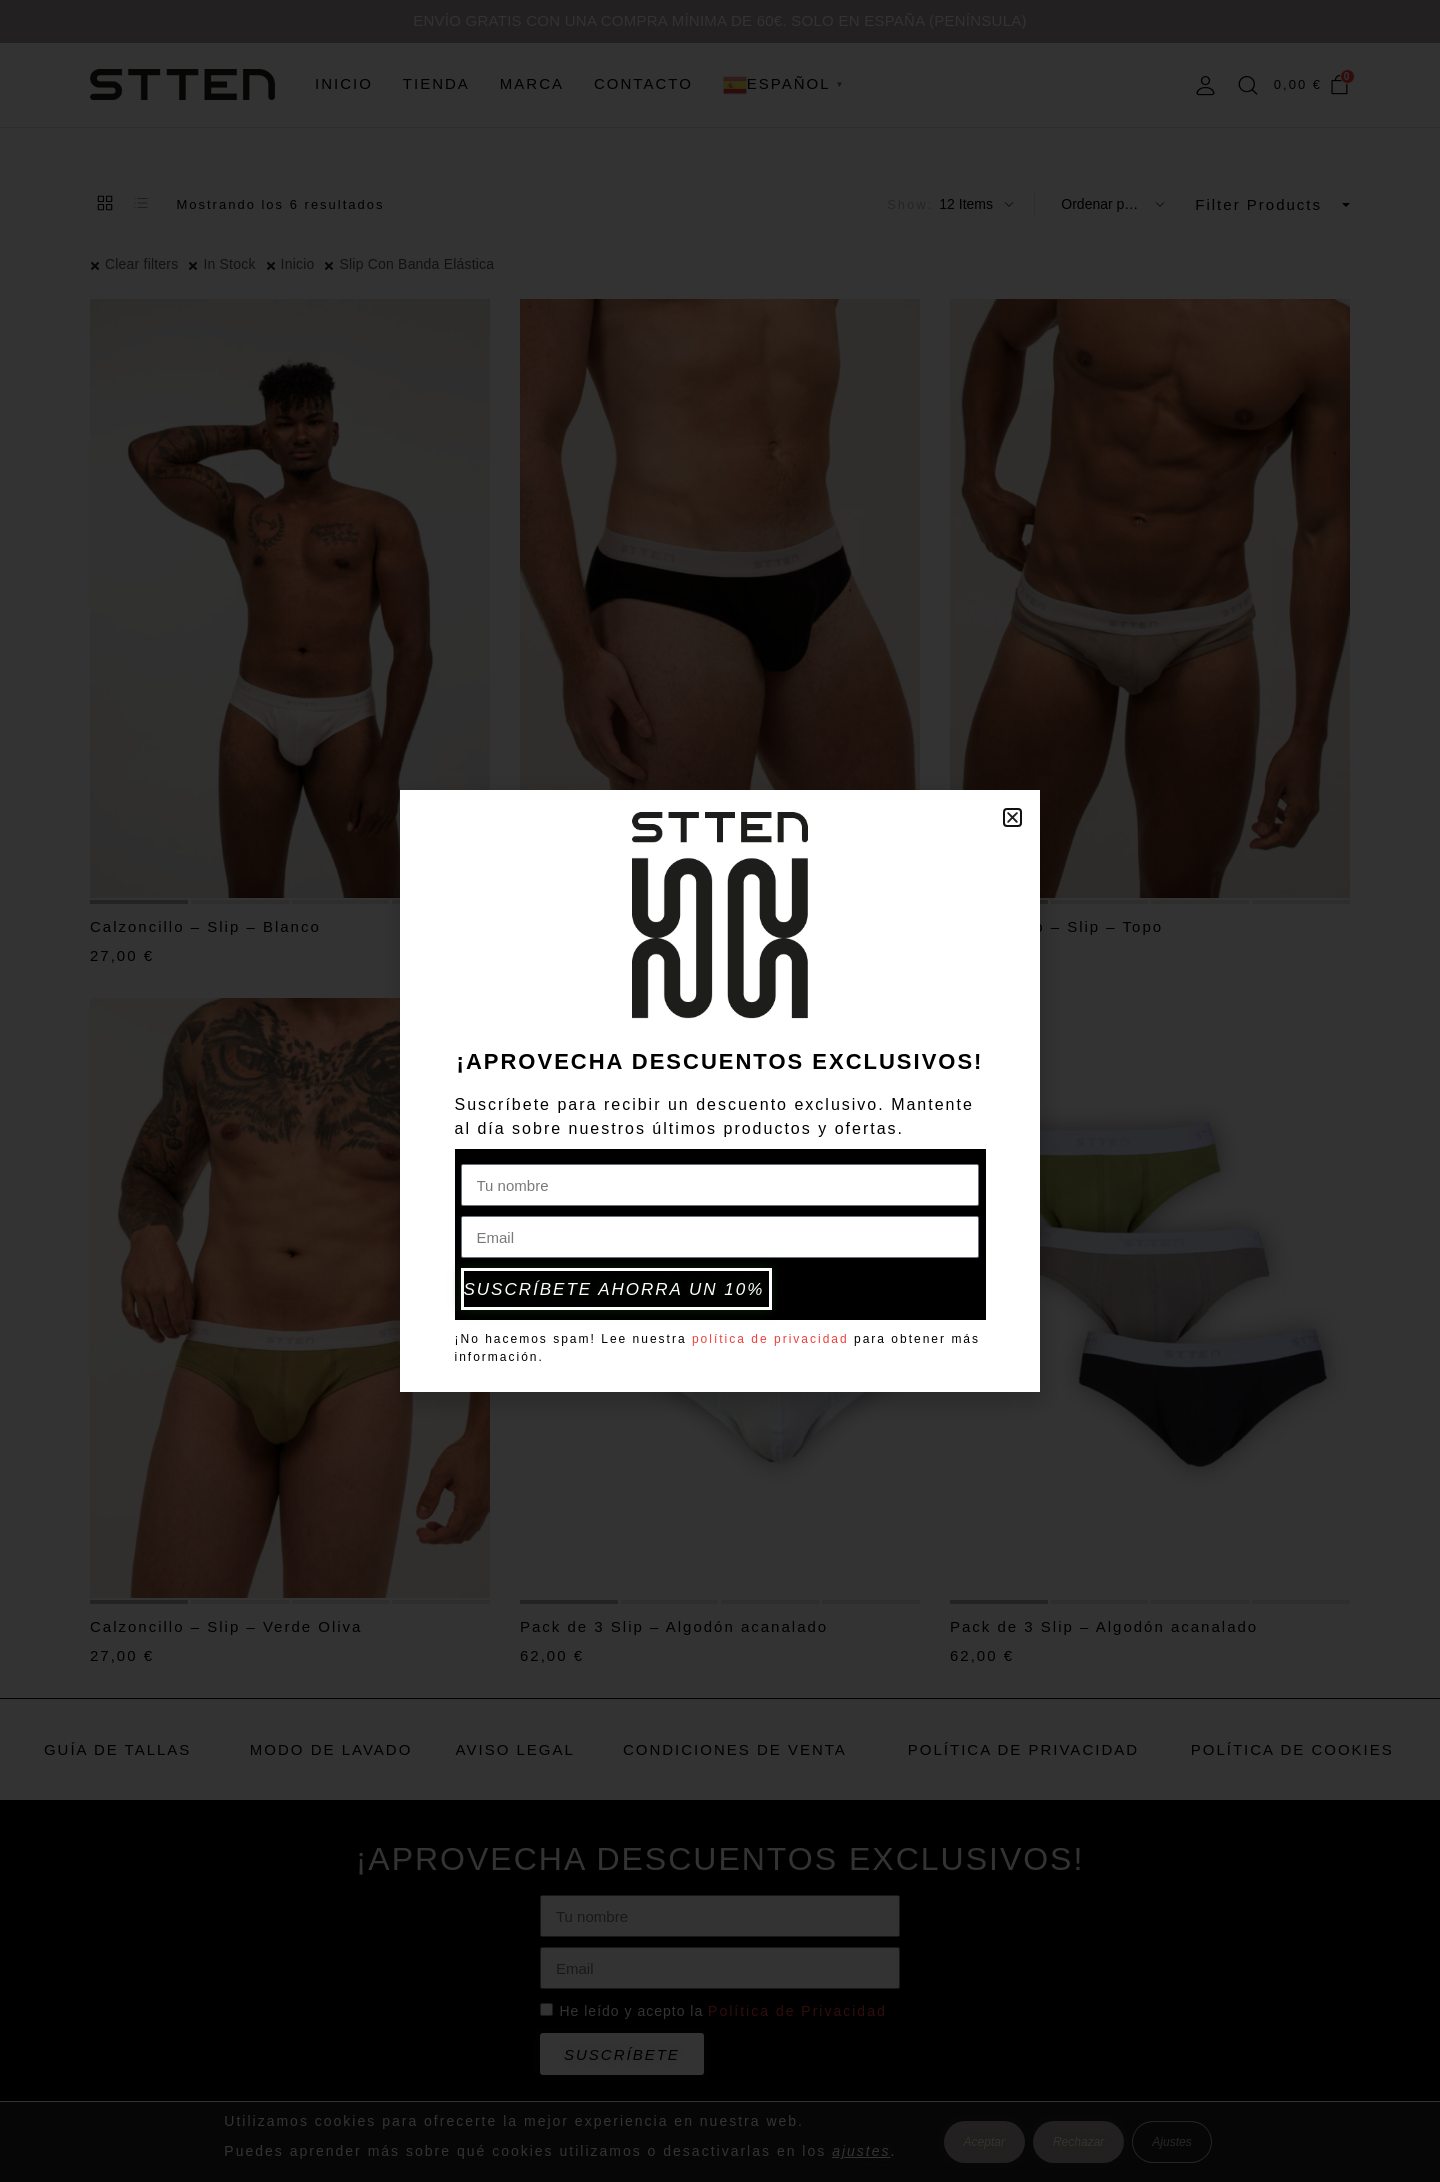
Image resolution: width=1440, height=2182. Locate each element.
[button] (1012, 820)
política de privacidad (770, 1336)
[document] (720, 1091)
